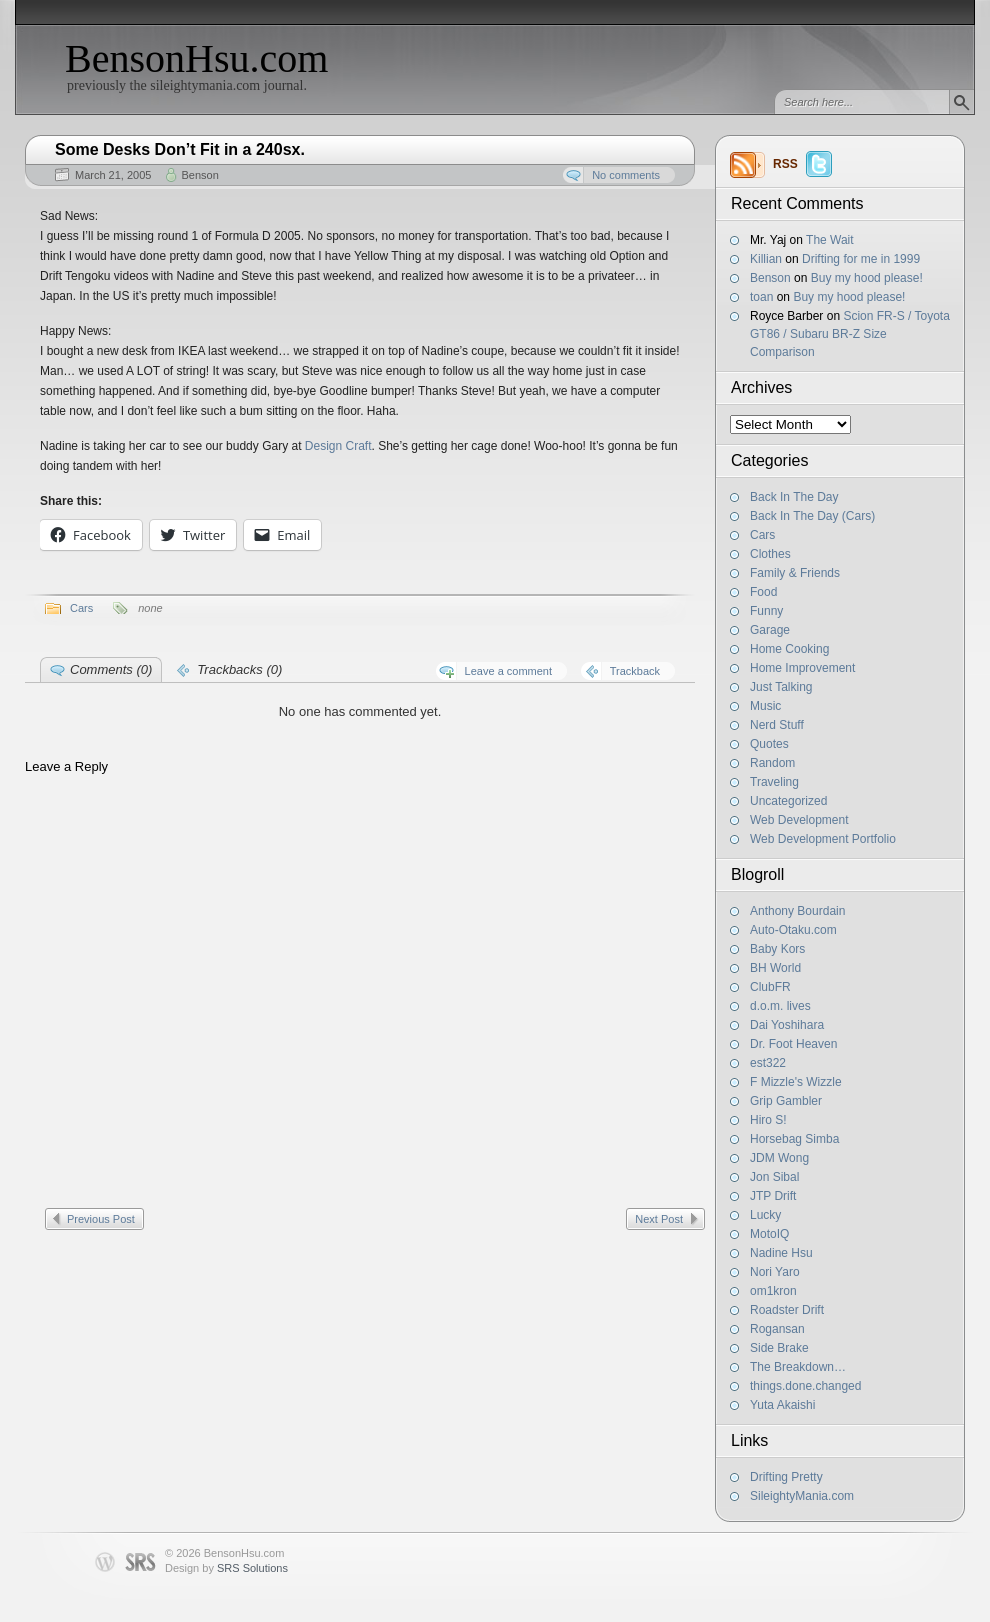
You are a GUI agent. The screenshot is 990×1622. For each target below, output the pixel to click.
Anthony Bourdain (797, 911)
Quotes (769, 744)
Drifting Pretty (786, 1477)
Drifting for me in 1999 (861, 259)
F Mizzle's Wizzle (796, 1082)
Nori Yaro (775, 1272)
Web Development (799, 820)
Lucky (765, 1215)
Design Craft (338, 446)
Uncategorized (788, 801)
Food (763, 592)
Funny (766, 611)
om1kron (773, 1291)
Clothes (770, 554)
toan (761, 297)
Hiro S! (768, 1120)
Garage (770, 630)
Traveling (774, 782)
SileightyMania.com (802, 1496)
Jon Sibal (774, 1177)
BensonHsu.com (196, 58)
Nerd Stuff (777, 725)
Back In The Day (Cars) (812, 516)
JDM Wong (779, 1158)
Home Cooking (789, 649)
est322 (768, 1063)
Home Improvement (802, 668)
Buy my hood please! (867, 278)
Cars (762, 535)
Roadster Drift (787, 1310)
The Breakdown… (798, 1367)
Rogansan (777, 1329)
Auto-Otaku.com (793, 930)
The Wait (830, 240)
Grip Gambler (786, 1101)
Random (772, 763)
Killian (766, 259)
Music (765, 706)
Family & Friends (795, 573)
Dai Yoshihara (787, 1025)
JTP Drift (773, 1196)
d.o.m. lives (780, 1006)
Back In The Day (794, 497)
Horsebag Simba (794, 1139)
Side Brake (779, 1348)
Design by (226, 1568)
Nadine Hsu (781, 1253)
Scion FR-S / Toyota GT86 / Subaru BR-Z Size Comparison (850, 334)
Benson (770, 278)
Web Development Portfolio (823, 839)
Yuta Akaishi (782, 1405)
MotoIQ (769, 1234)
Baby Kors (777, 949)
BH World (775, 968)
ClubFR (770, 987)
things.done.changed (805, 1386)
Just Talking (781, 687)
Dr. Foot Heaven (793, 1044)
